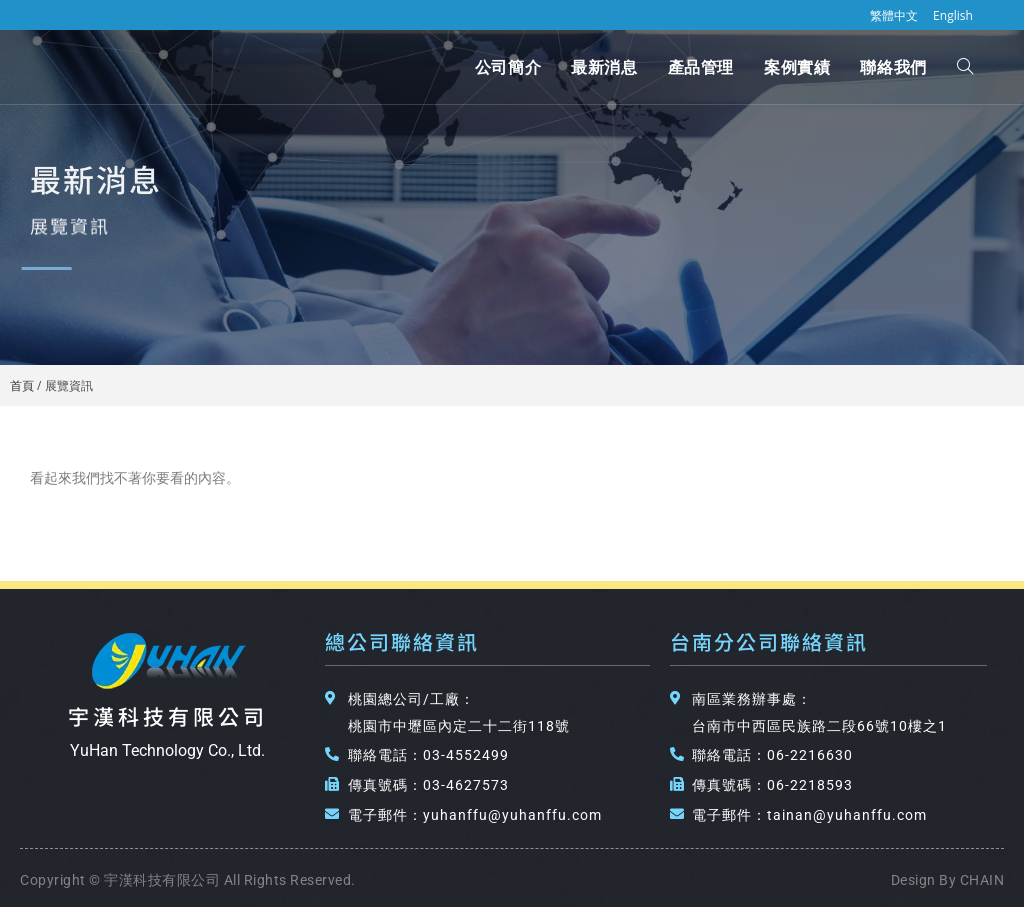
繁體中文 (894, 15)
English (953, 15)
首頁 (22, 385)
